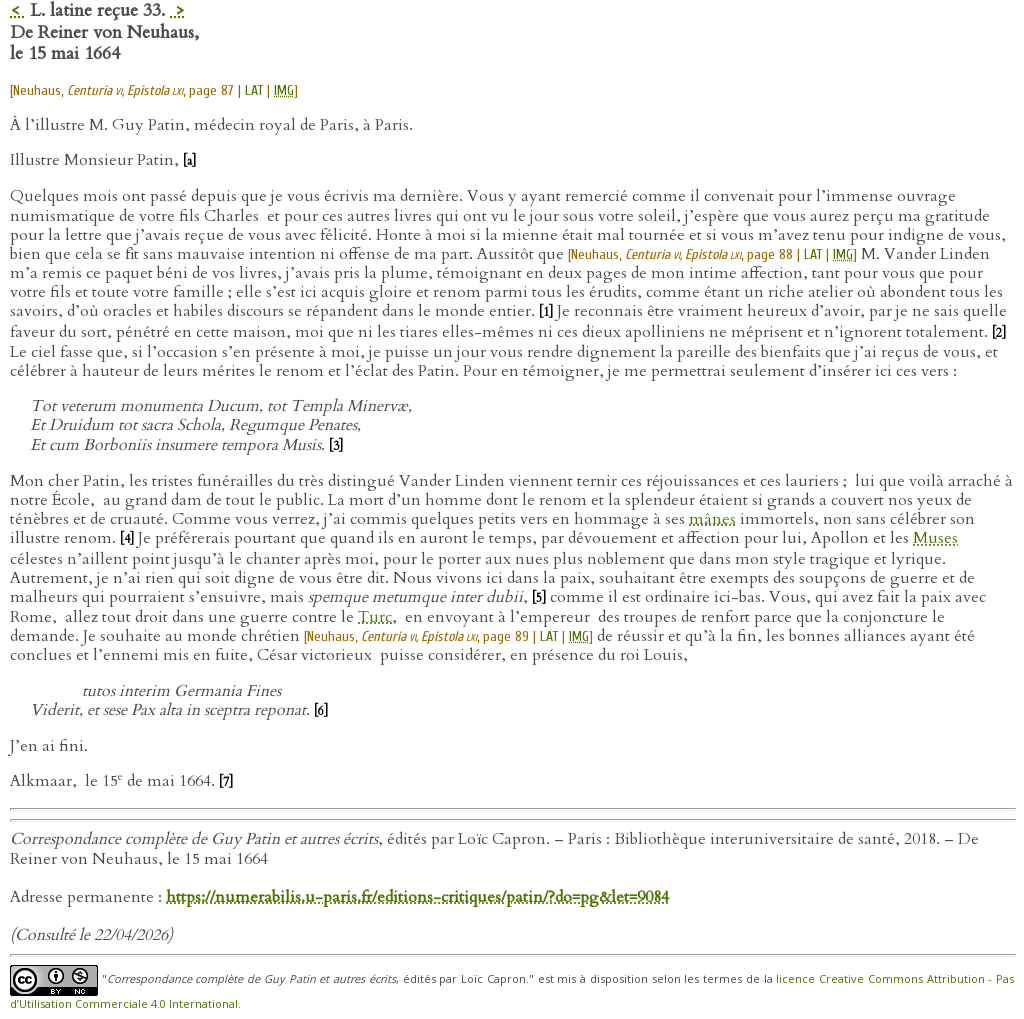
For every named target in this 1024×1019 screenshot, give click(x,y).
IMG (284, 90)
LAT (254, 90)
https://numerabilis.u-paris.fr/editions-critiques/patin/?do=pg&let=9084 (417, 897)
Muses (935, 538)
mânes (712, 519)
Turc (375, 617)
